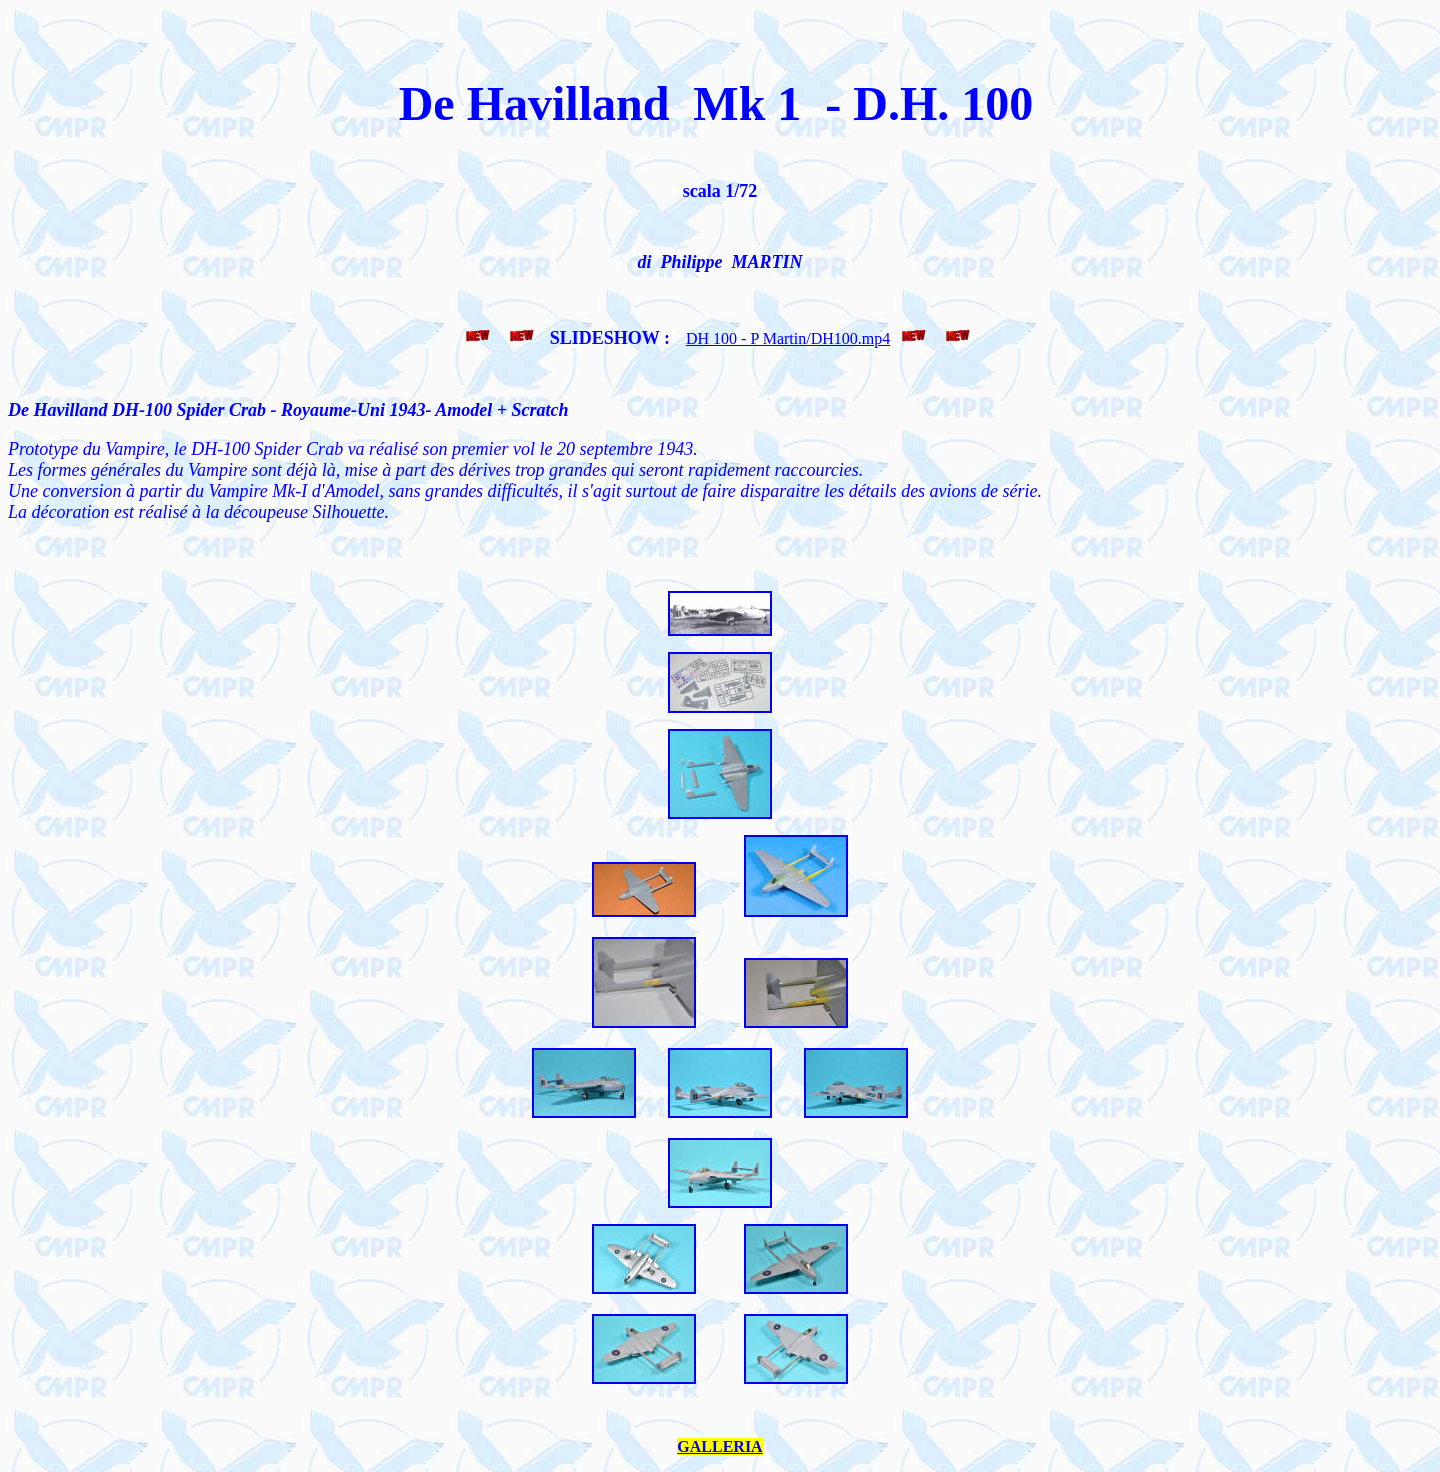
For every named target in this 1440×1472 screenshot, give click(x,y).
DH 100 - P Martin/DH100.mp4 (788, 338)
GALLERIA (719, 1446)
